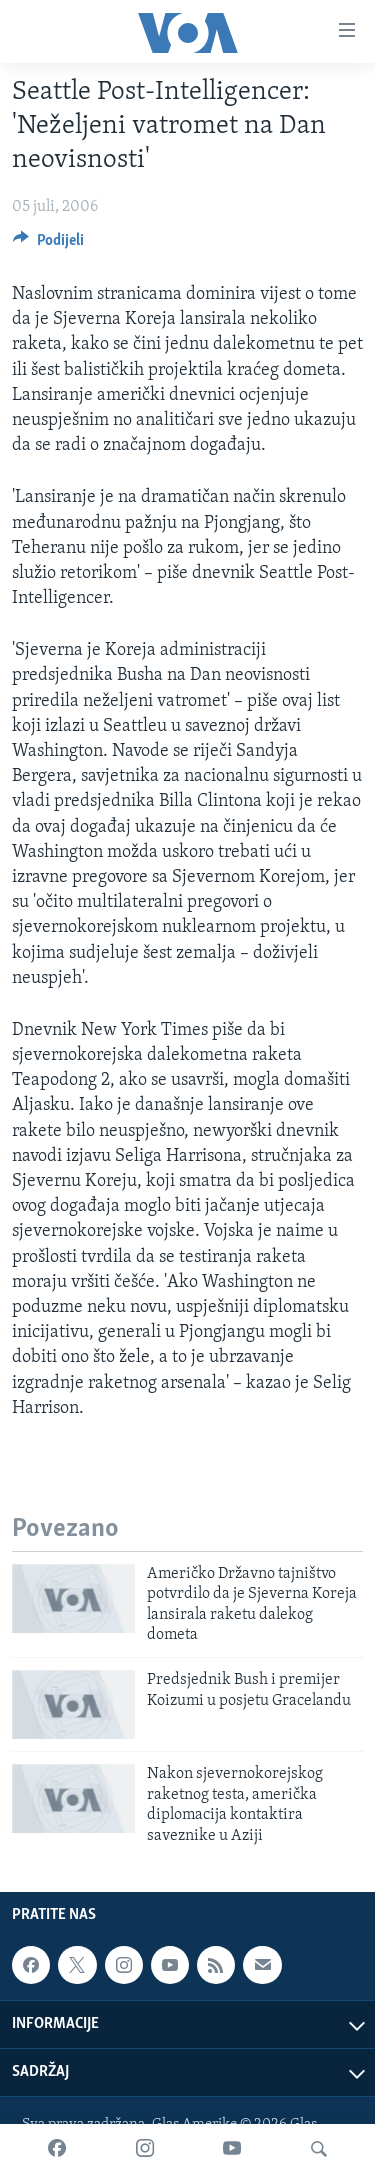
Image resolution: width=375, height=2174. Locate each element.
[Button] (48, 245)
